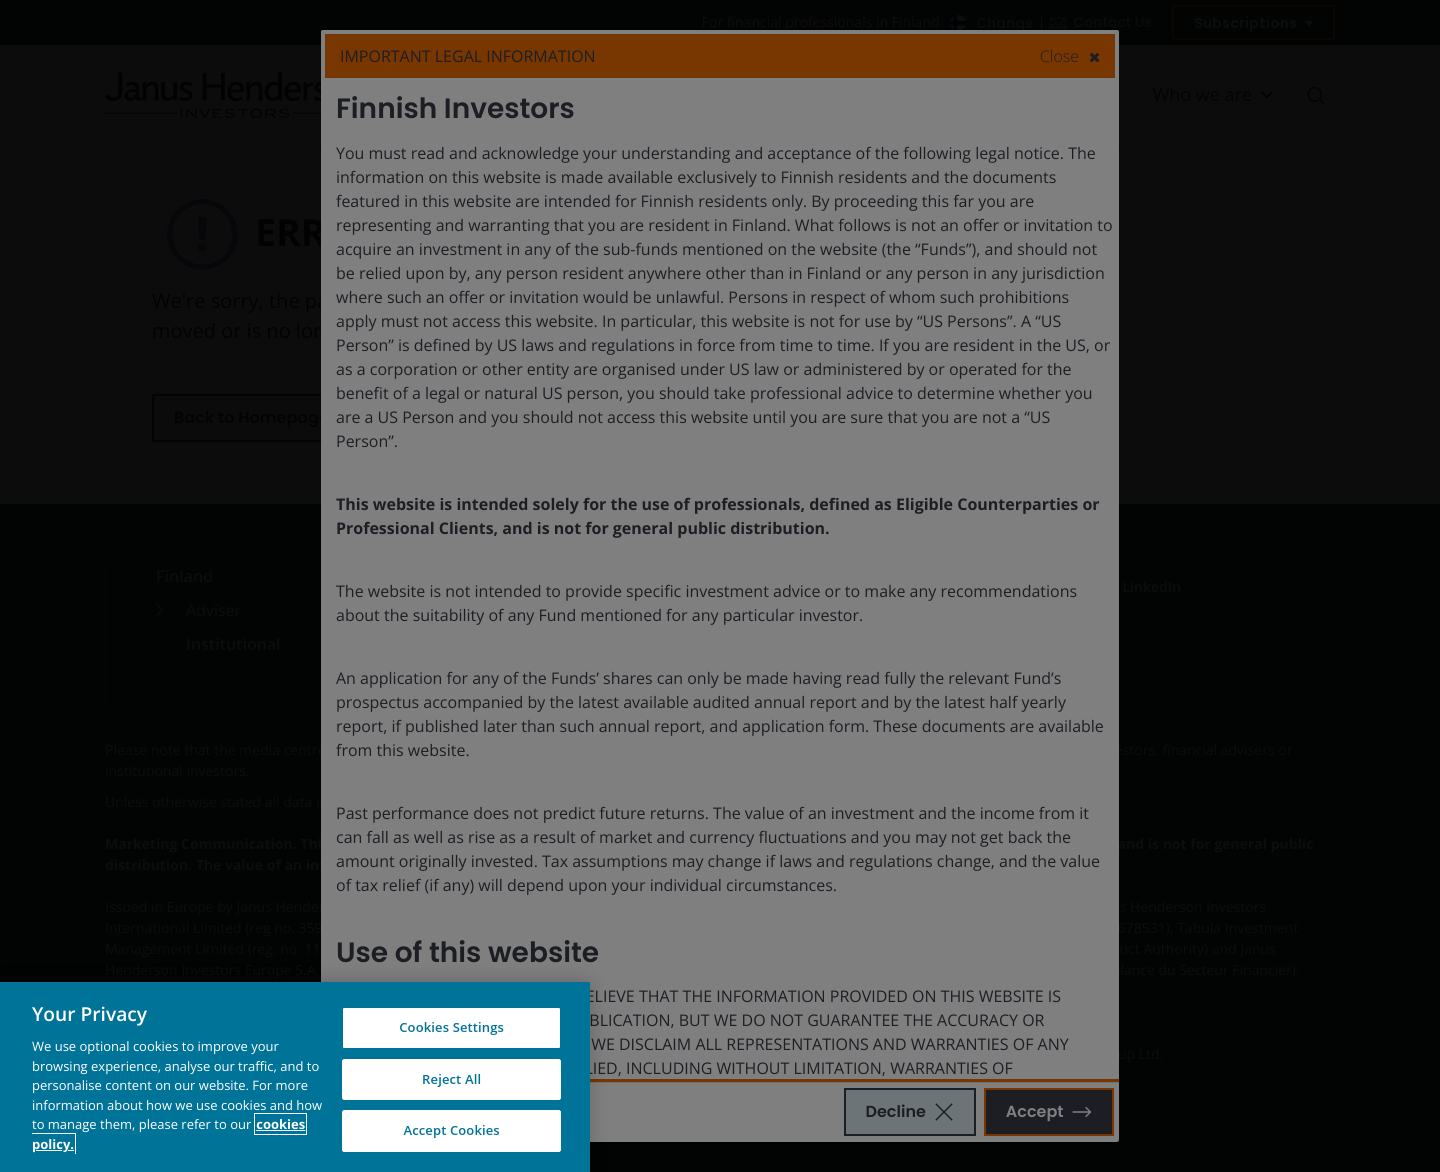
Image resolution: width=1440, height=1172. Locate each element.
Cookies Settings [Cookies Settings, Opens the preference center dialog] (451, 1031)
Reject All (451, 1082)
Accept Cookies (451, 1134)
